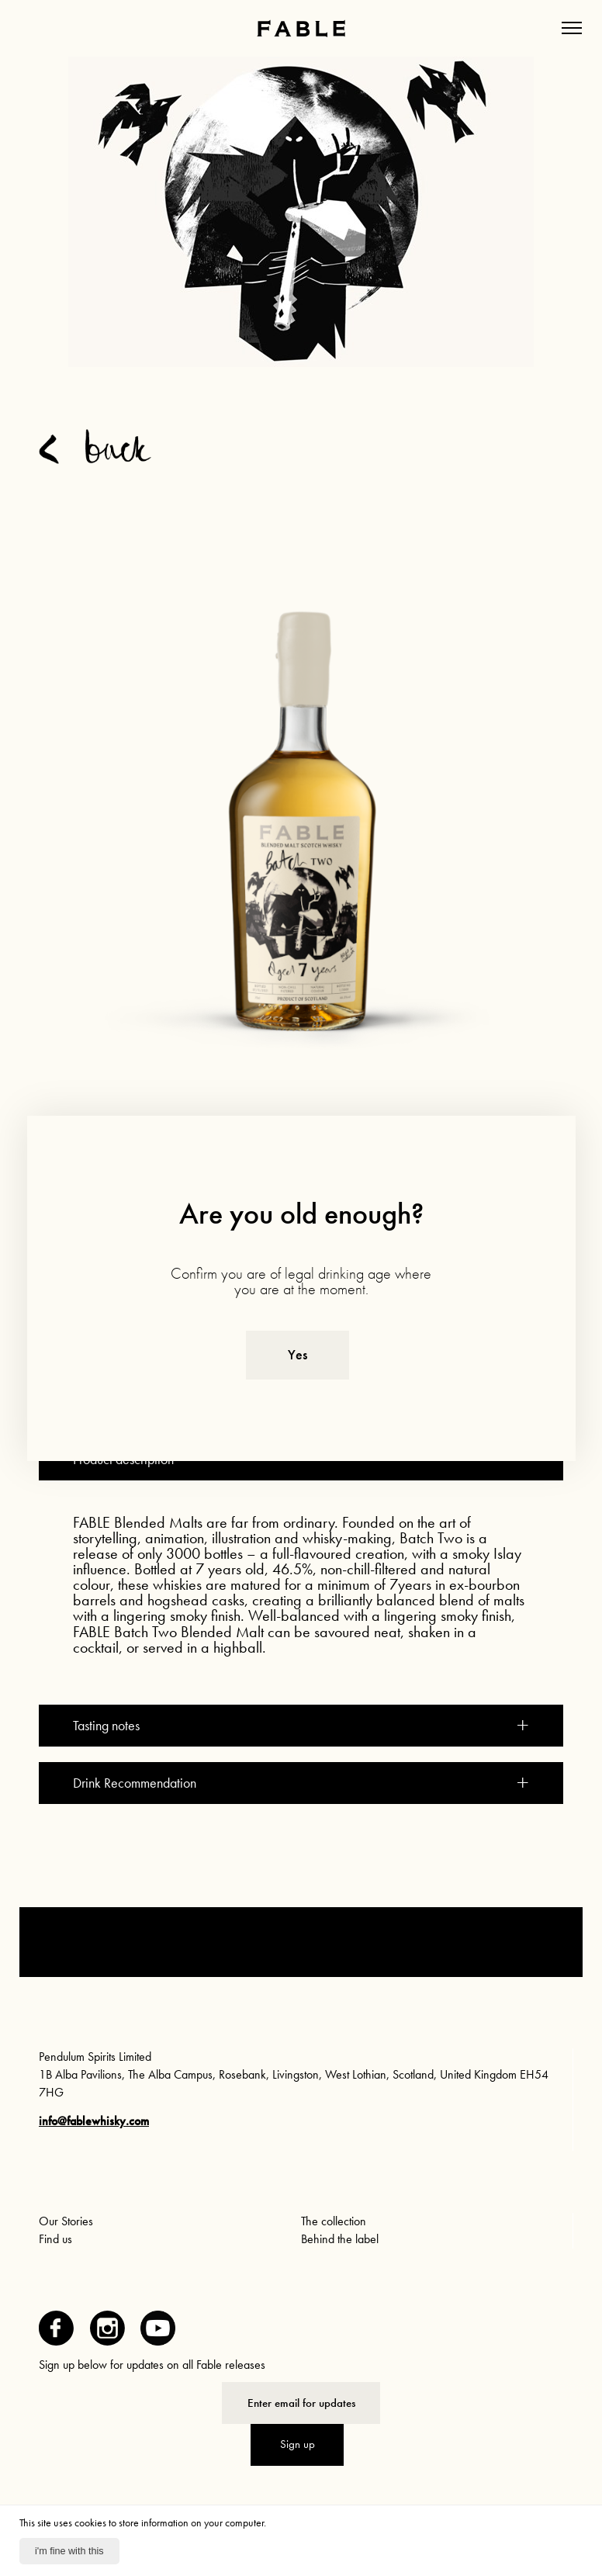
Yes (297, 1354)
